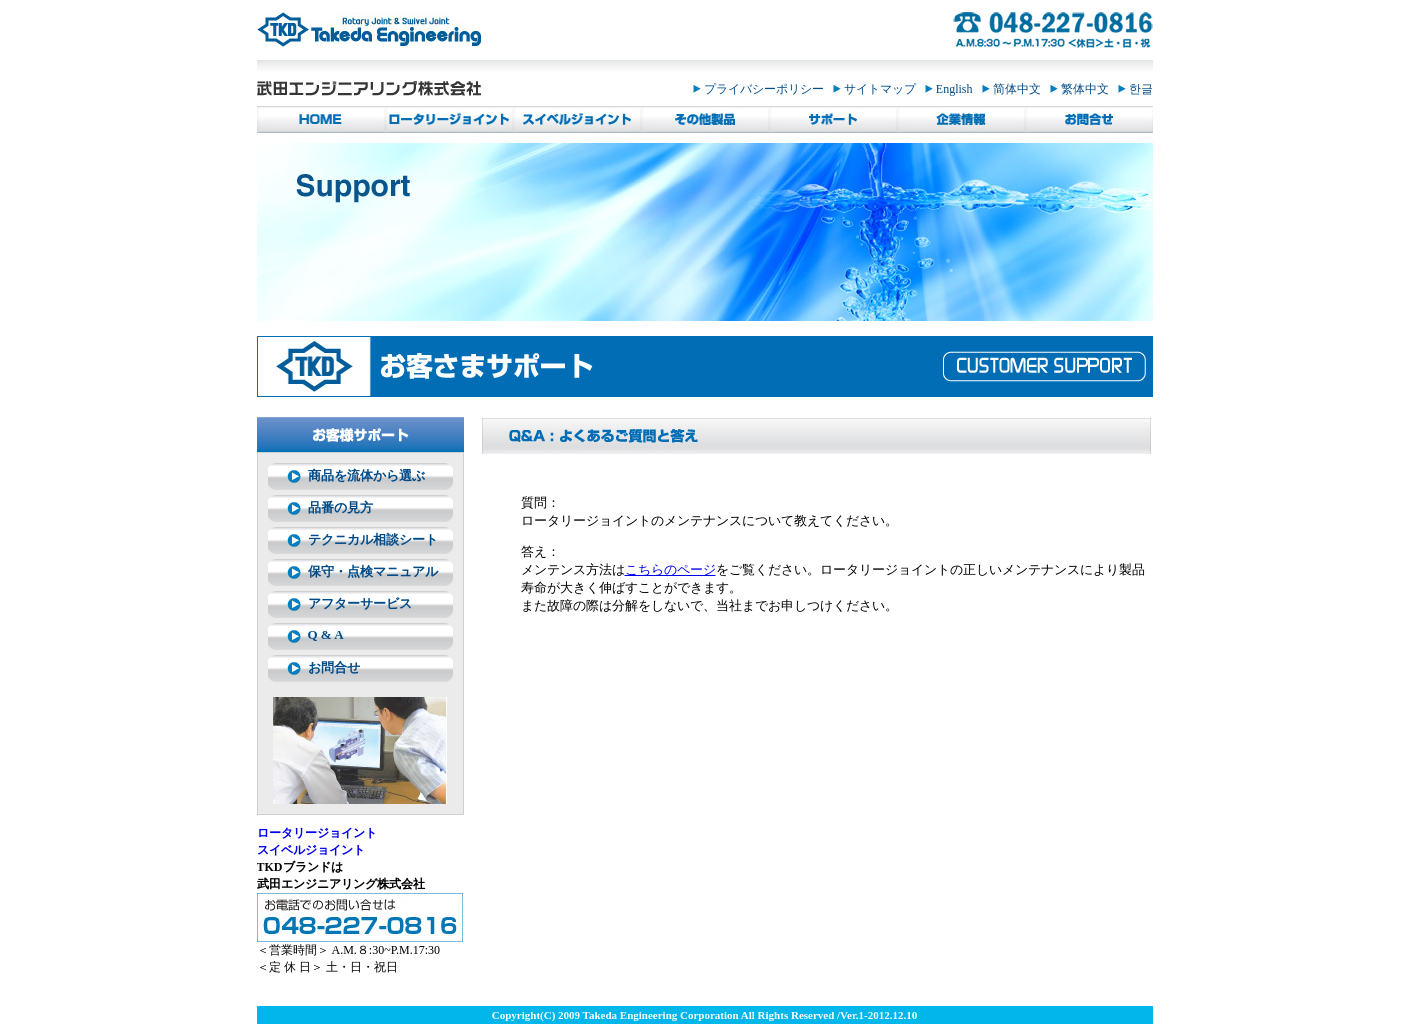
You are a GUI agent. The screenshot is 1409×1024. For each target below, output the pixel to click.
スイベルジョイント (311, 850)
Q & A (326, 634)
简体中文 (1016, 89)
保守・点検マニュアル (373, 571)
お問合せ (334, 667)
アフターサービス (360, 603)
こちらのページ (670, 569)
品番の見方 (340, 507)
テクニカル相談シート (373, 539)
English (953, 89)
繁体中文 (1084, 89)
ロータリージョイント (317, 833)
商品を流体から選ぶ (366, 475)
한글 (1135, 89)
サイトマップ (879, 89)
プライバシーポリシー (763, 89)
